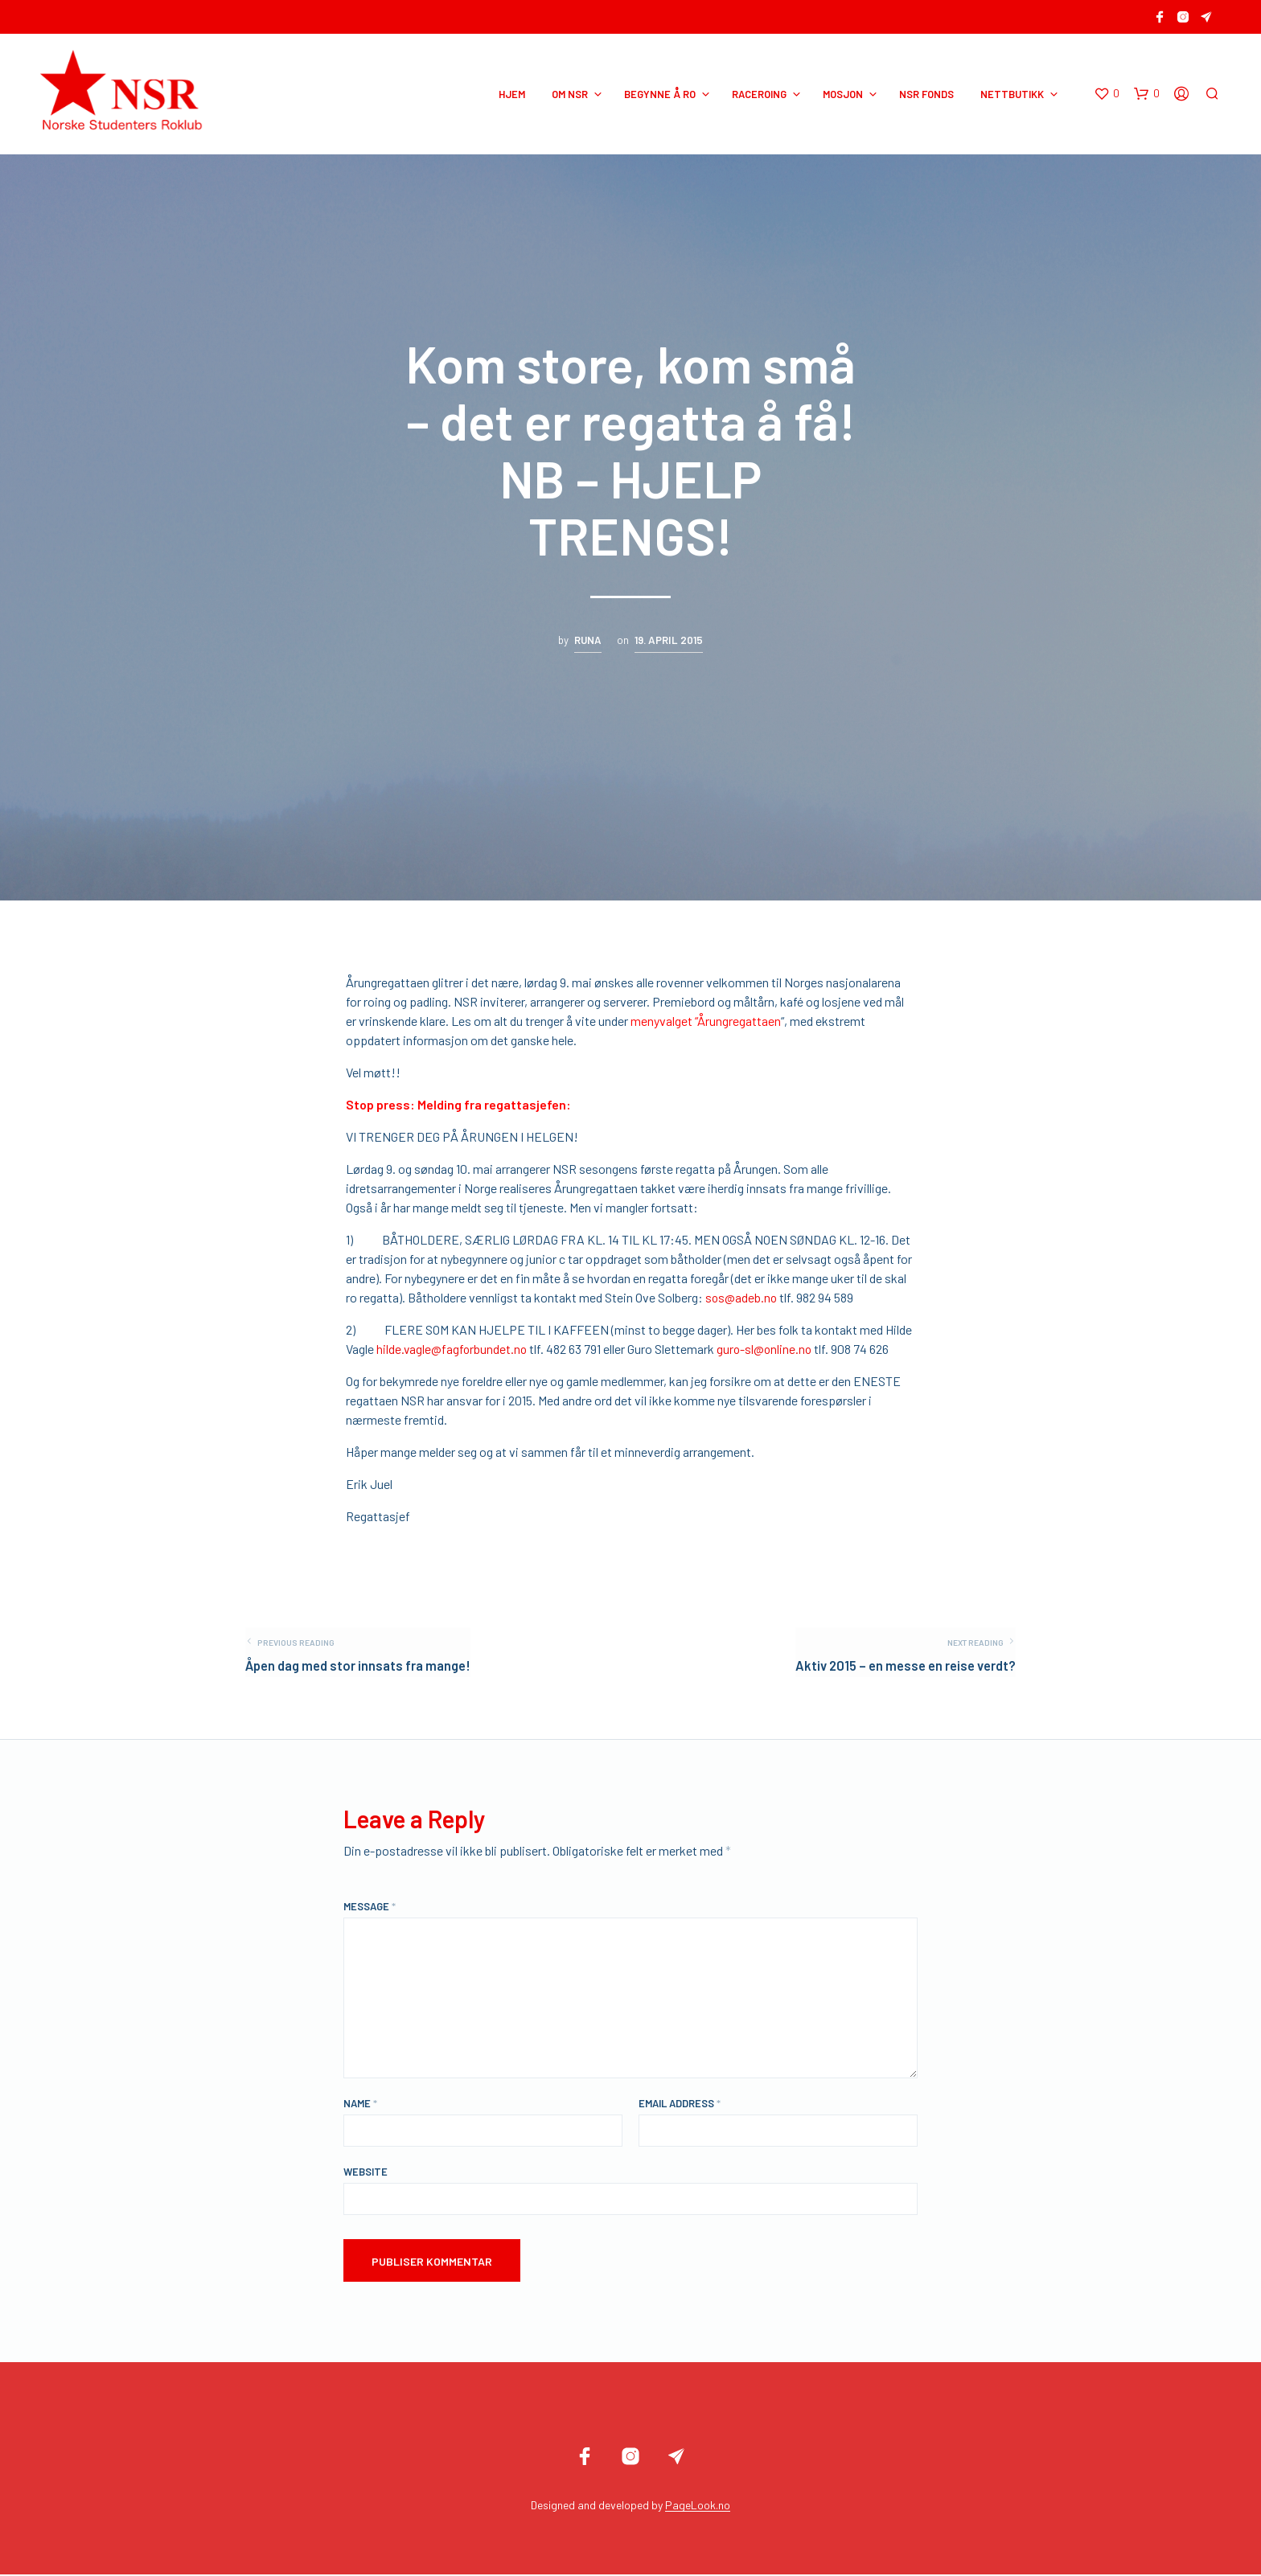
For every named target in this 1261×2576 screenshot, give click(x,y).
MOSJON (844, 94)
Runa (588, 640)
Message (369, 1907)
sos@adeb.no (741, 1297)
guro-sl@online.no (767, 1348)
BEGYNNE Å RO (661, 94)
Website (365, 2173)
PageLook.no (697, 2506)
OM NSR (571, 94)
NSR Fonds (928, 94)
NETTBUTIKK (1013, 94)
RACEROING (760, 94)
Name (360, 2104)
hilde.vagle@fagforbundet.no (452, 1348)
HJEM (513, 94)
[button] (1107, 94)
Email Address (680, 2104)
